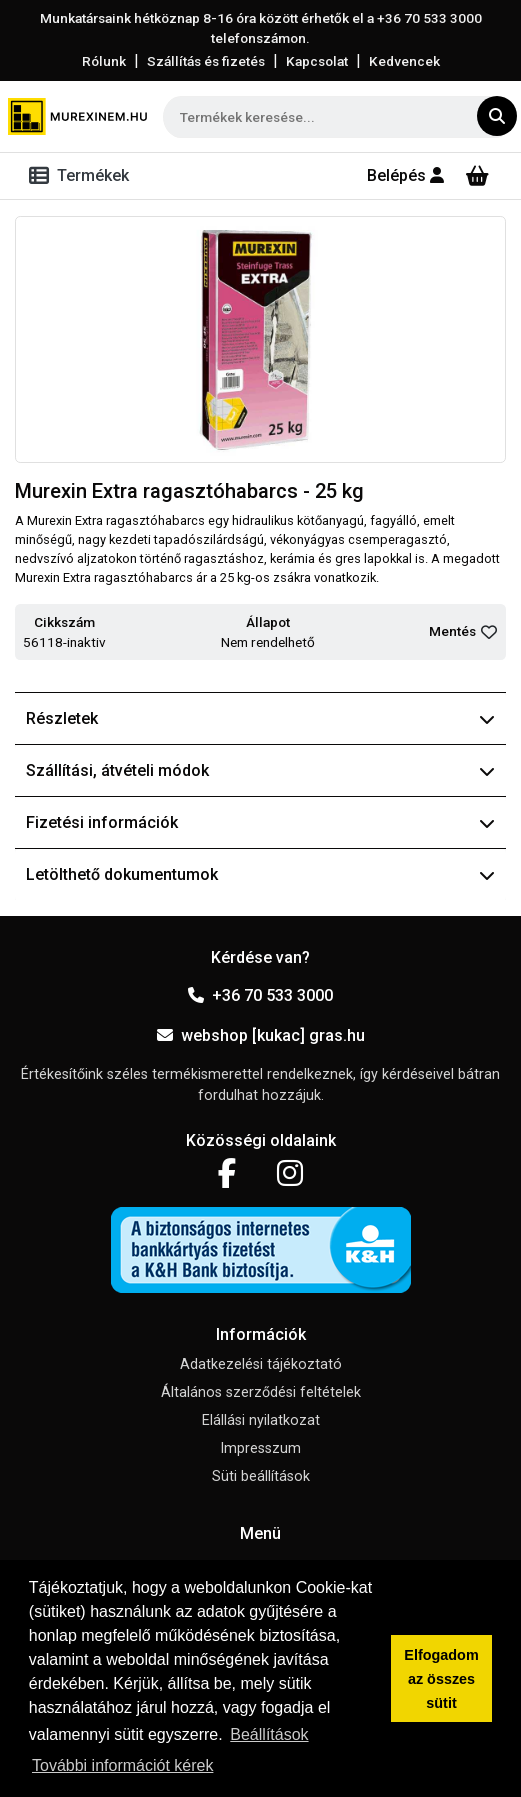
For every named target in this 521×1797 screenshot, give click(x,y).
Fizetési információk (260, 822)
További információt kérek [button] (122, 1765)
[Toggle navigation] (83, 176)
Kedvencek (404, 61)
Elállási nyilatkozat (261, 1420)
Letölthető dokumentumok (260, 874)
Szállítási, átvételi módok (260, 770)
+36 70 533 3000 (260, 995)
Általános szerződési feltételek (261, 1392)
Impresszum (260, 1448)
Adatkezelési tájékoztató (261, 1364)
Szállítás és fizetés (206, 61)
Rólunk (104, 61)
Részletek (260, 718)
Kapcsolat (317, 61)
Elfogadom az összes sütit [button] (441, 1679)
